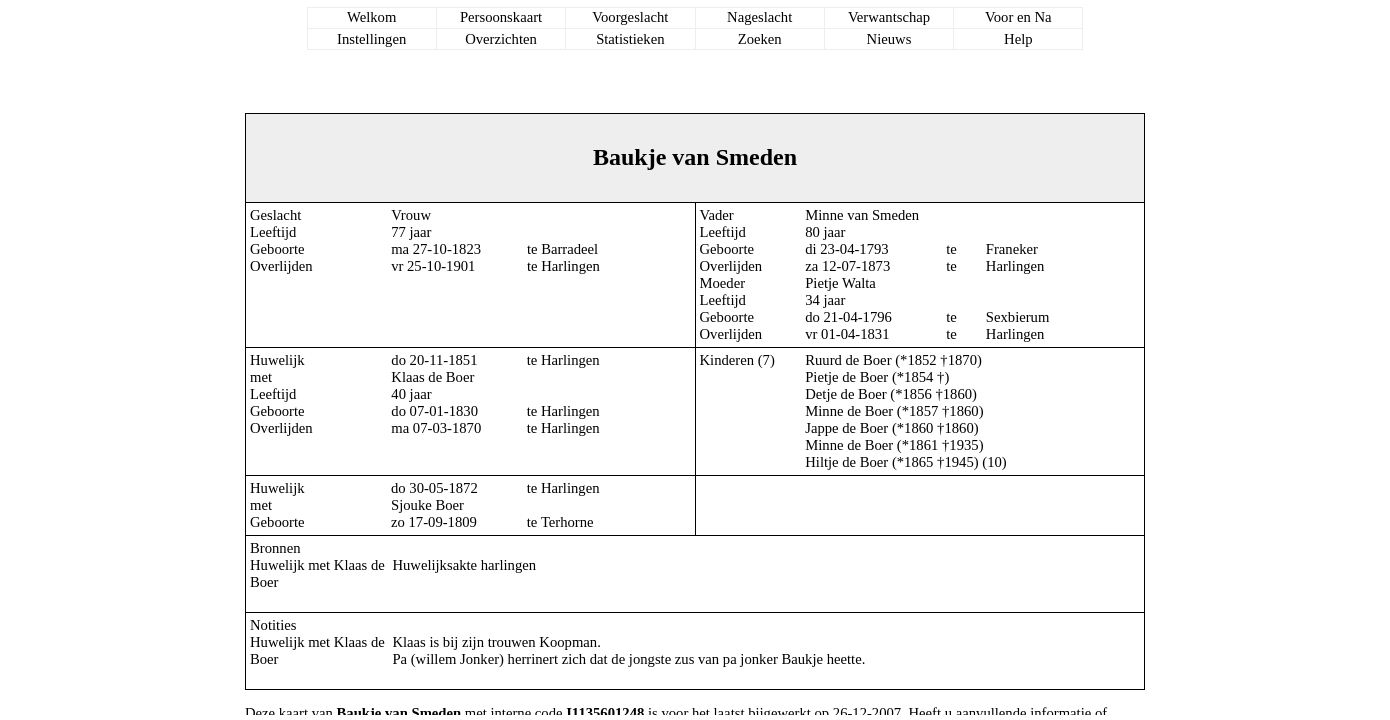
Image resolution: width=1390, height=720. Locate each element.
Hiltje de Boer (846, 462)
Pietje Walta (840, 283)
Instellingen (371, 39)
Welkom (371, 17)
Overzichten (501, 39)
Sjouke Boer (427, 505)
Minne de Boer (849, 411)
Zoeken (760, 39)
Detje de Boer (845, 394)
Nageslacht (759, 17)
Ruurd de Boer (848, 360)
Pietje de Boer (846, 377)
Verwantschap (889, 17)
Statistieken (630, 39)
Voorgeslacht (630, 17)
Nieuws (889, 39)
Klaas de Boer (432, 377)
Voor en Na (1018, 17)
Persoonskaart (501, 17)
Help (1018, 39)
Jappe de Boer (846, 428)
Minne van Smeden (862, 215)
